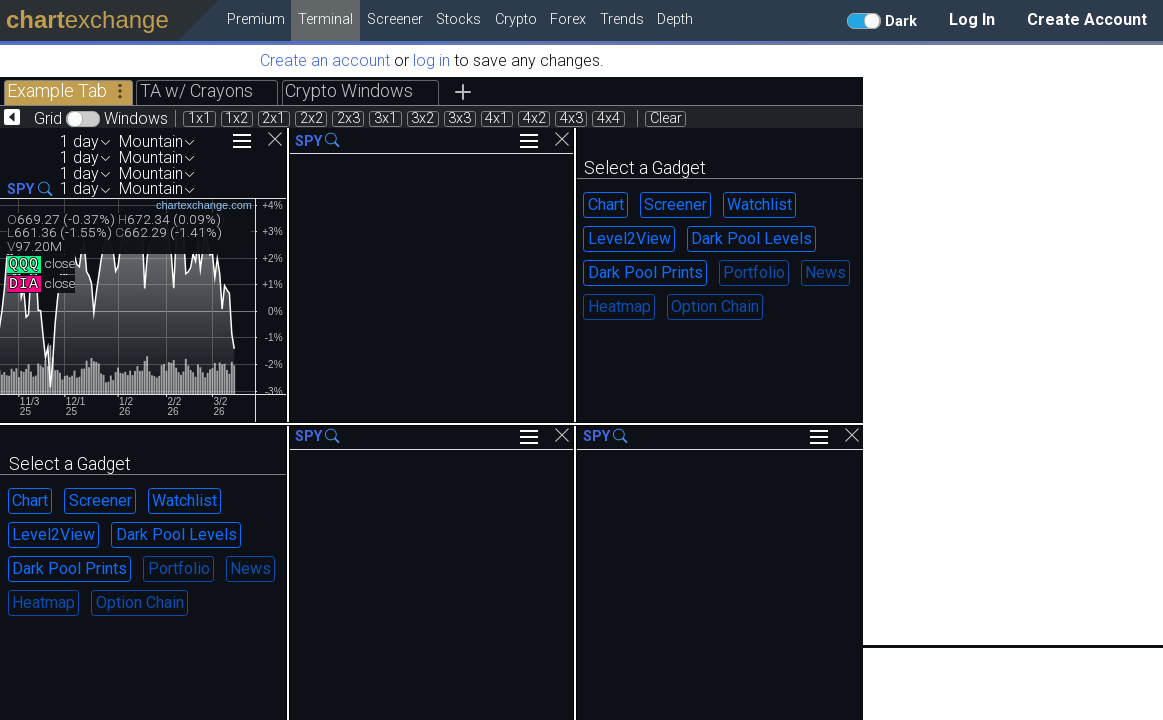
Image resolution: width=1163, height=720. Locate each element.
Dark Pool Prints (645, 272)
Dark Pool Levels (751, 238)
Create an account (325, 60)
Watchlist (759, 204)
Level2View (629, 238)
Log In (972, 19)
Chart (606, 204)
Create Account (1087, 19)
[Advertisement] (1013, 345)
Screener (675, 204)
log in (431, 60)
